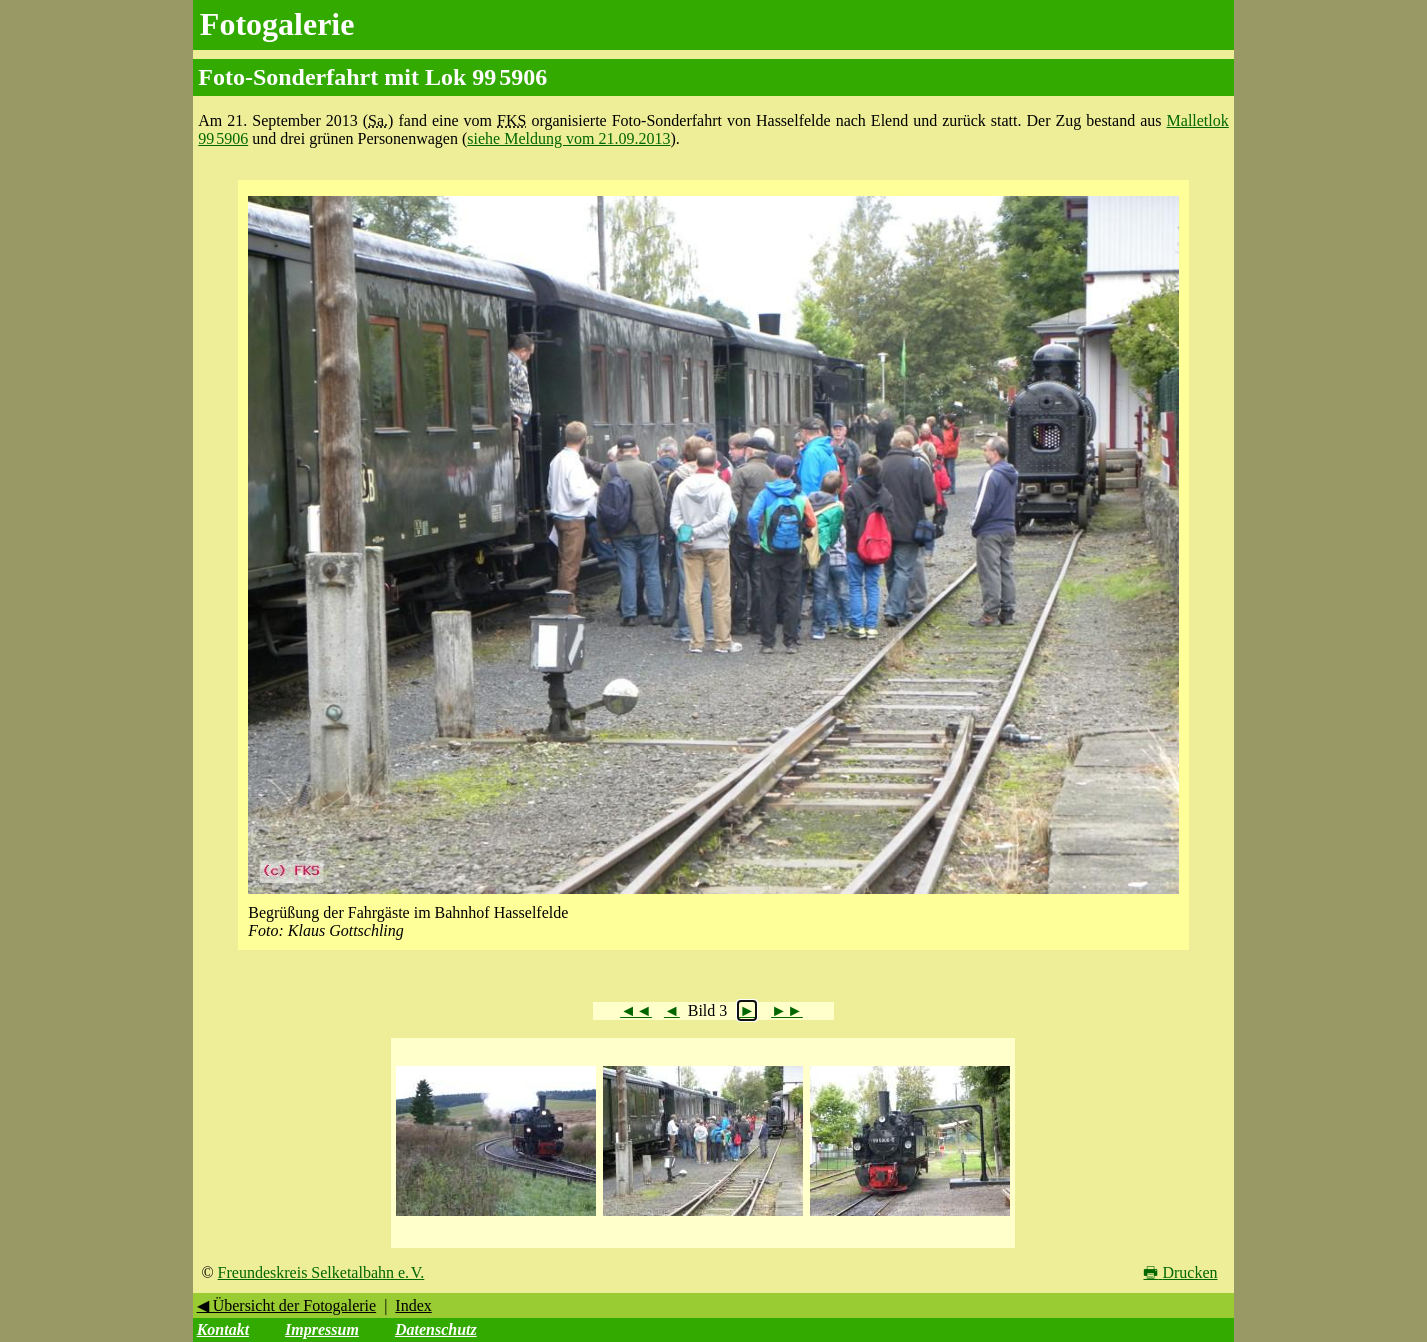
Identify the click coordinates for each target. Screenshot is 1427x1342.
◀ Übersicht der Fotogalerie (287, 1305)
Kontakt (223, 1329)
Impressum (322, 1329)
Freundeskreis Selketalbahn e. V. (321, 1272)
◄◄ (636, 1010)
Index (413, 1305)
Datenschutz (436, 1329)
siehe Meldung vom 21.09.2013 (568, 138)
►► (787, 1010)
